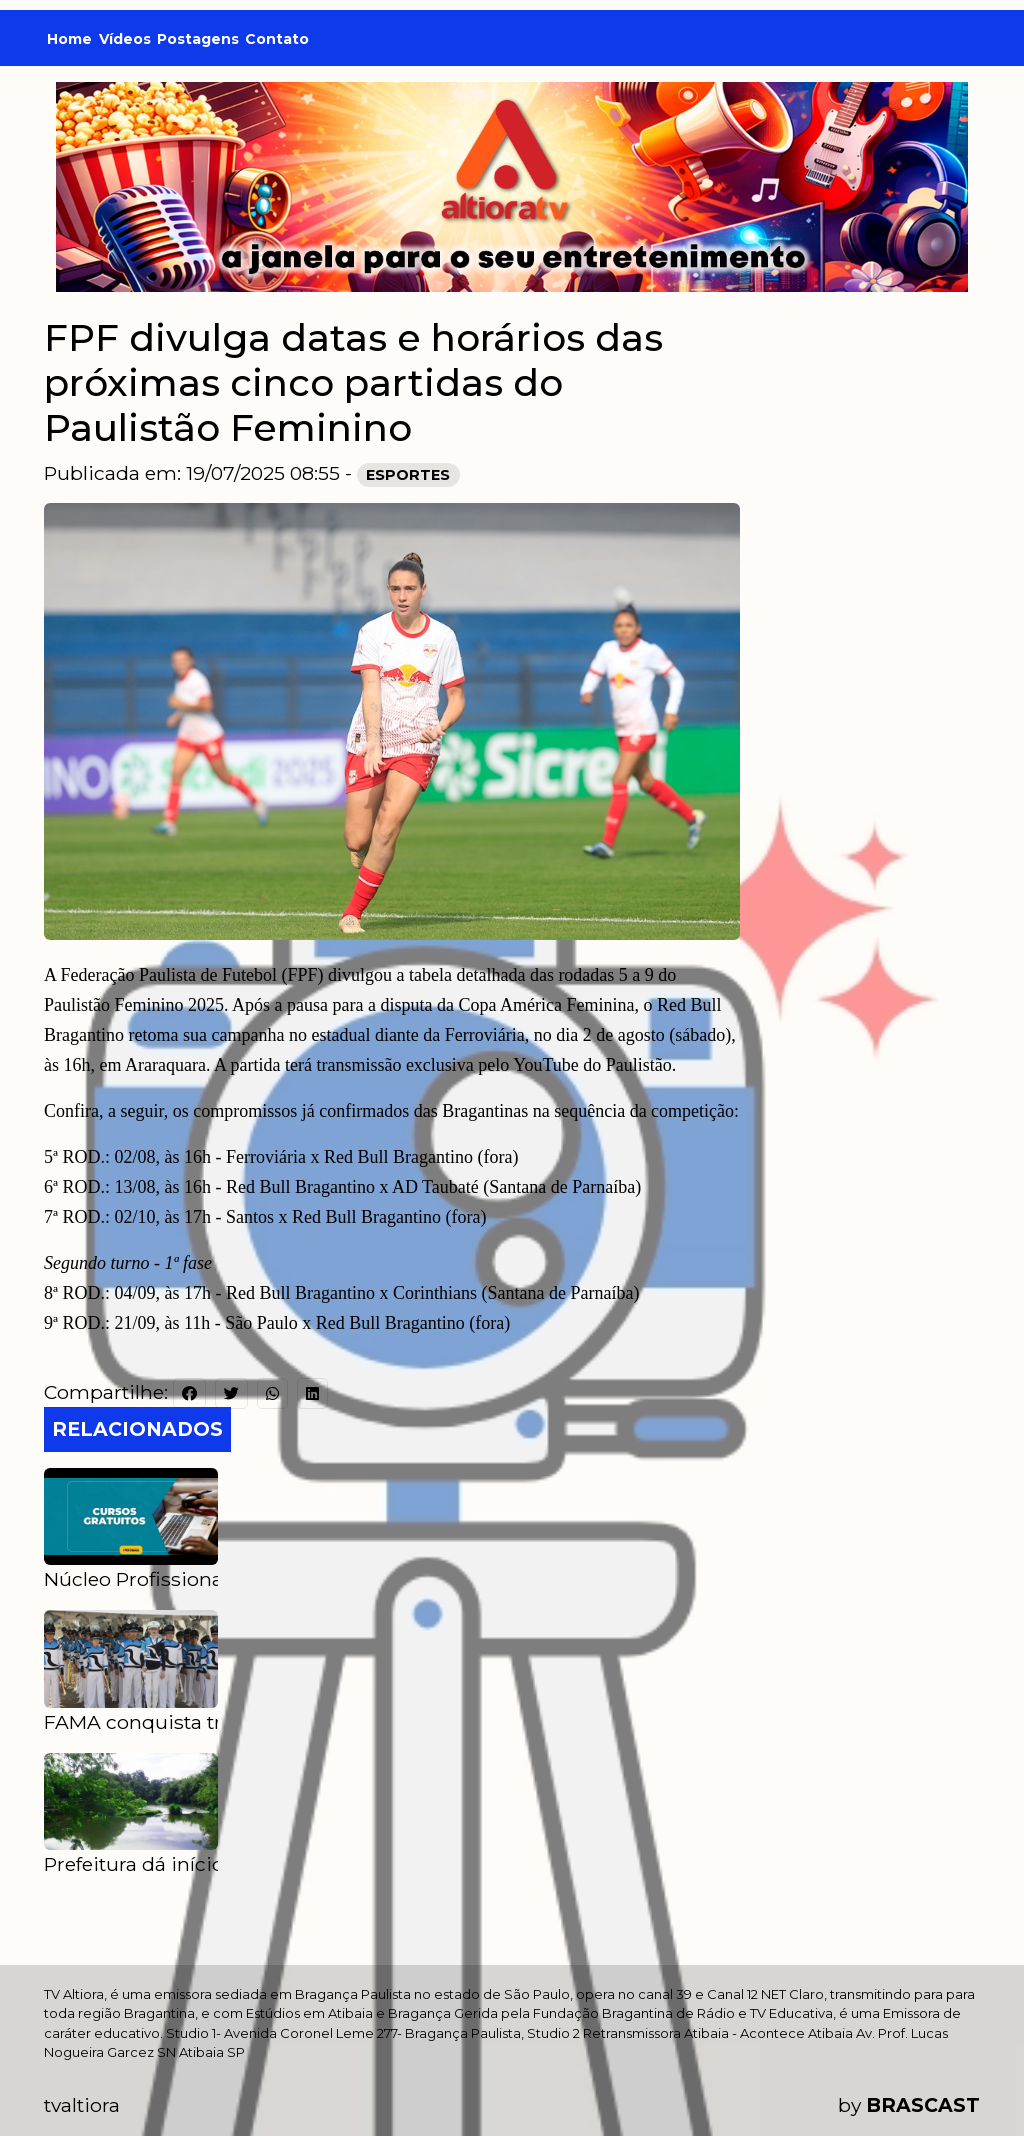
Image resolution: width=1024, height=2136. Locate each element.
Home (69, 39)
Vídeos (125, 39)
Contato (277, 39)
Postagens (198, 39)
